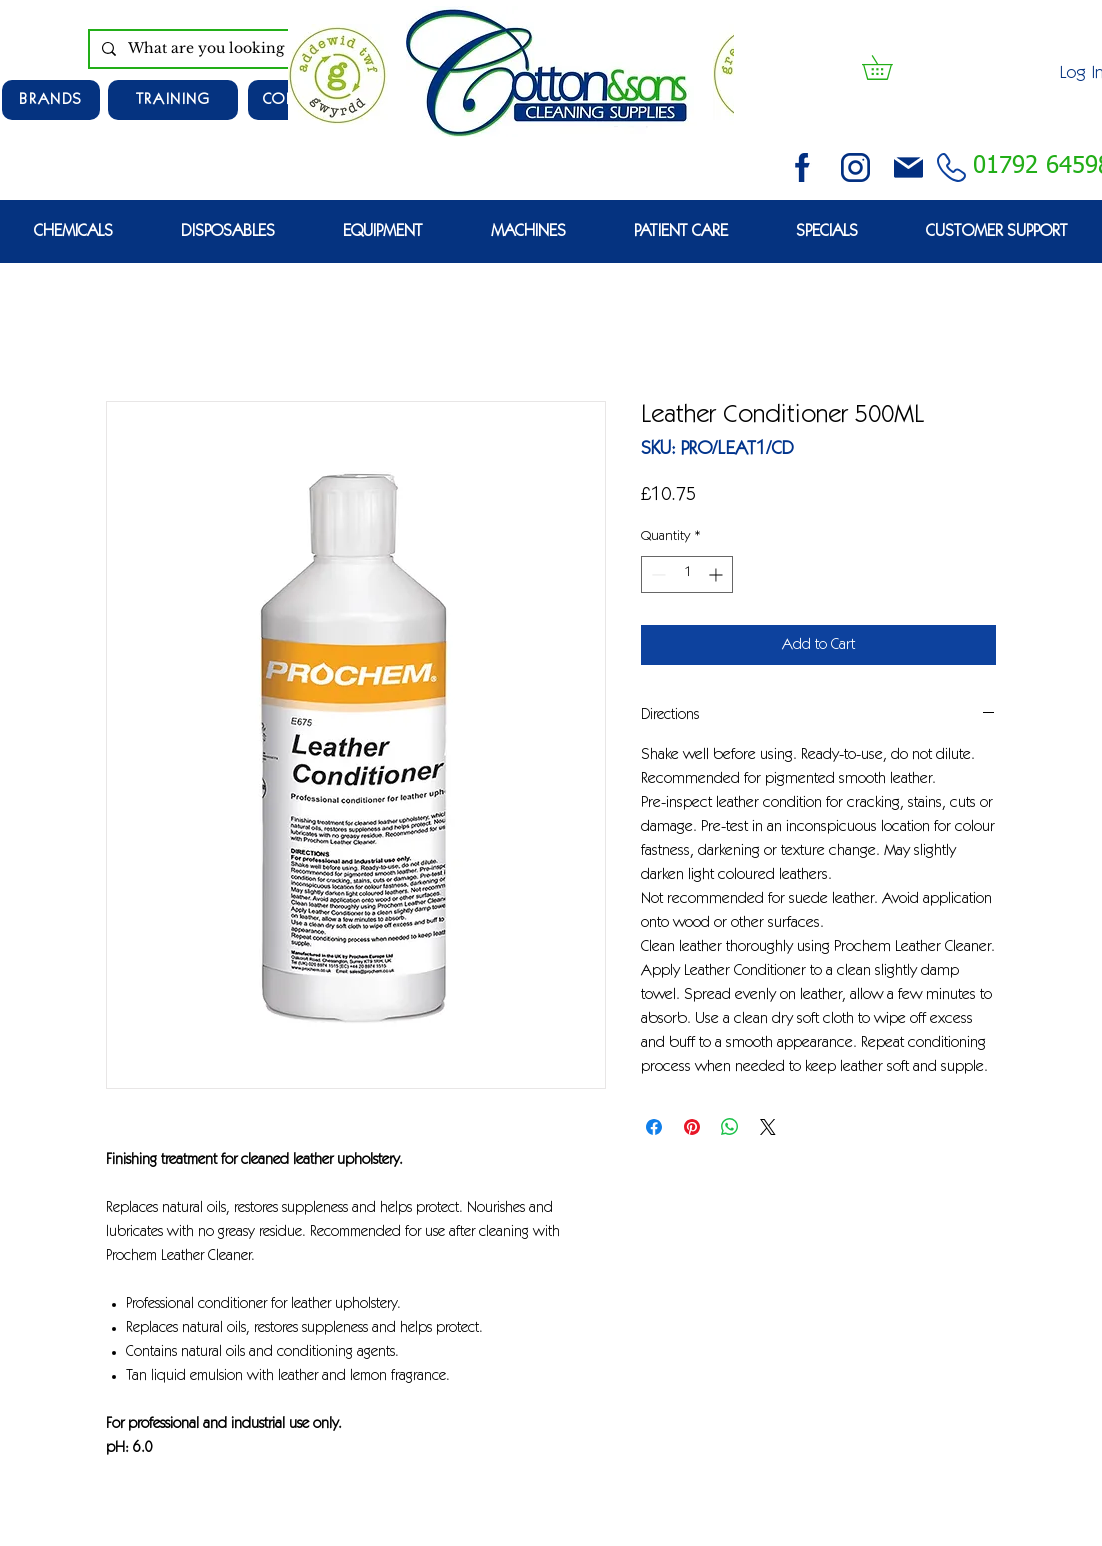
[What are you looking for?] (236, 49)
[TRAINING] (173, 100)
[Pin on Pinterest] (692, 1127)
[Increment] (717, 574)
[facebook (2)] (802, 167)
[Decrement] (656, 574)
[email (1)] (908, 167)
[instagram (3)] (855, 167)
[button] (889, 67)
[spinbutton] (687, 574)
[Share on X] (768, 1127)
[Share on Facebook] (654, 1127)
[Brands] (51, 100)
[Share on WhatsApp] (730, 1127)
